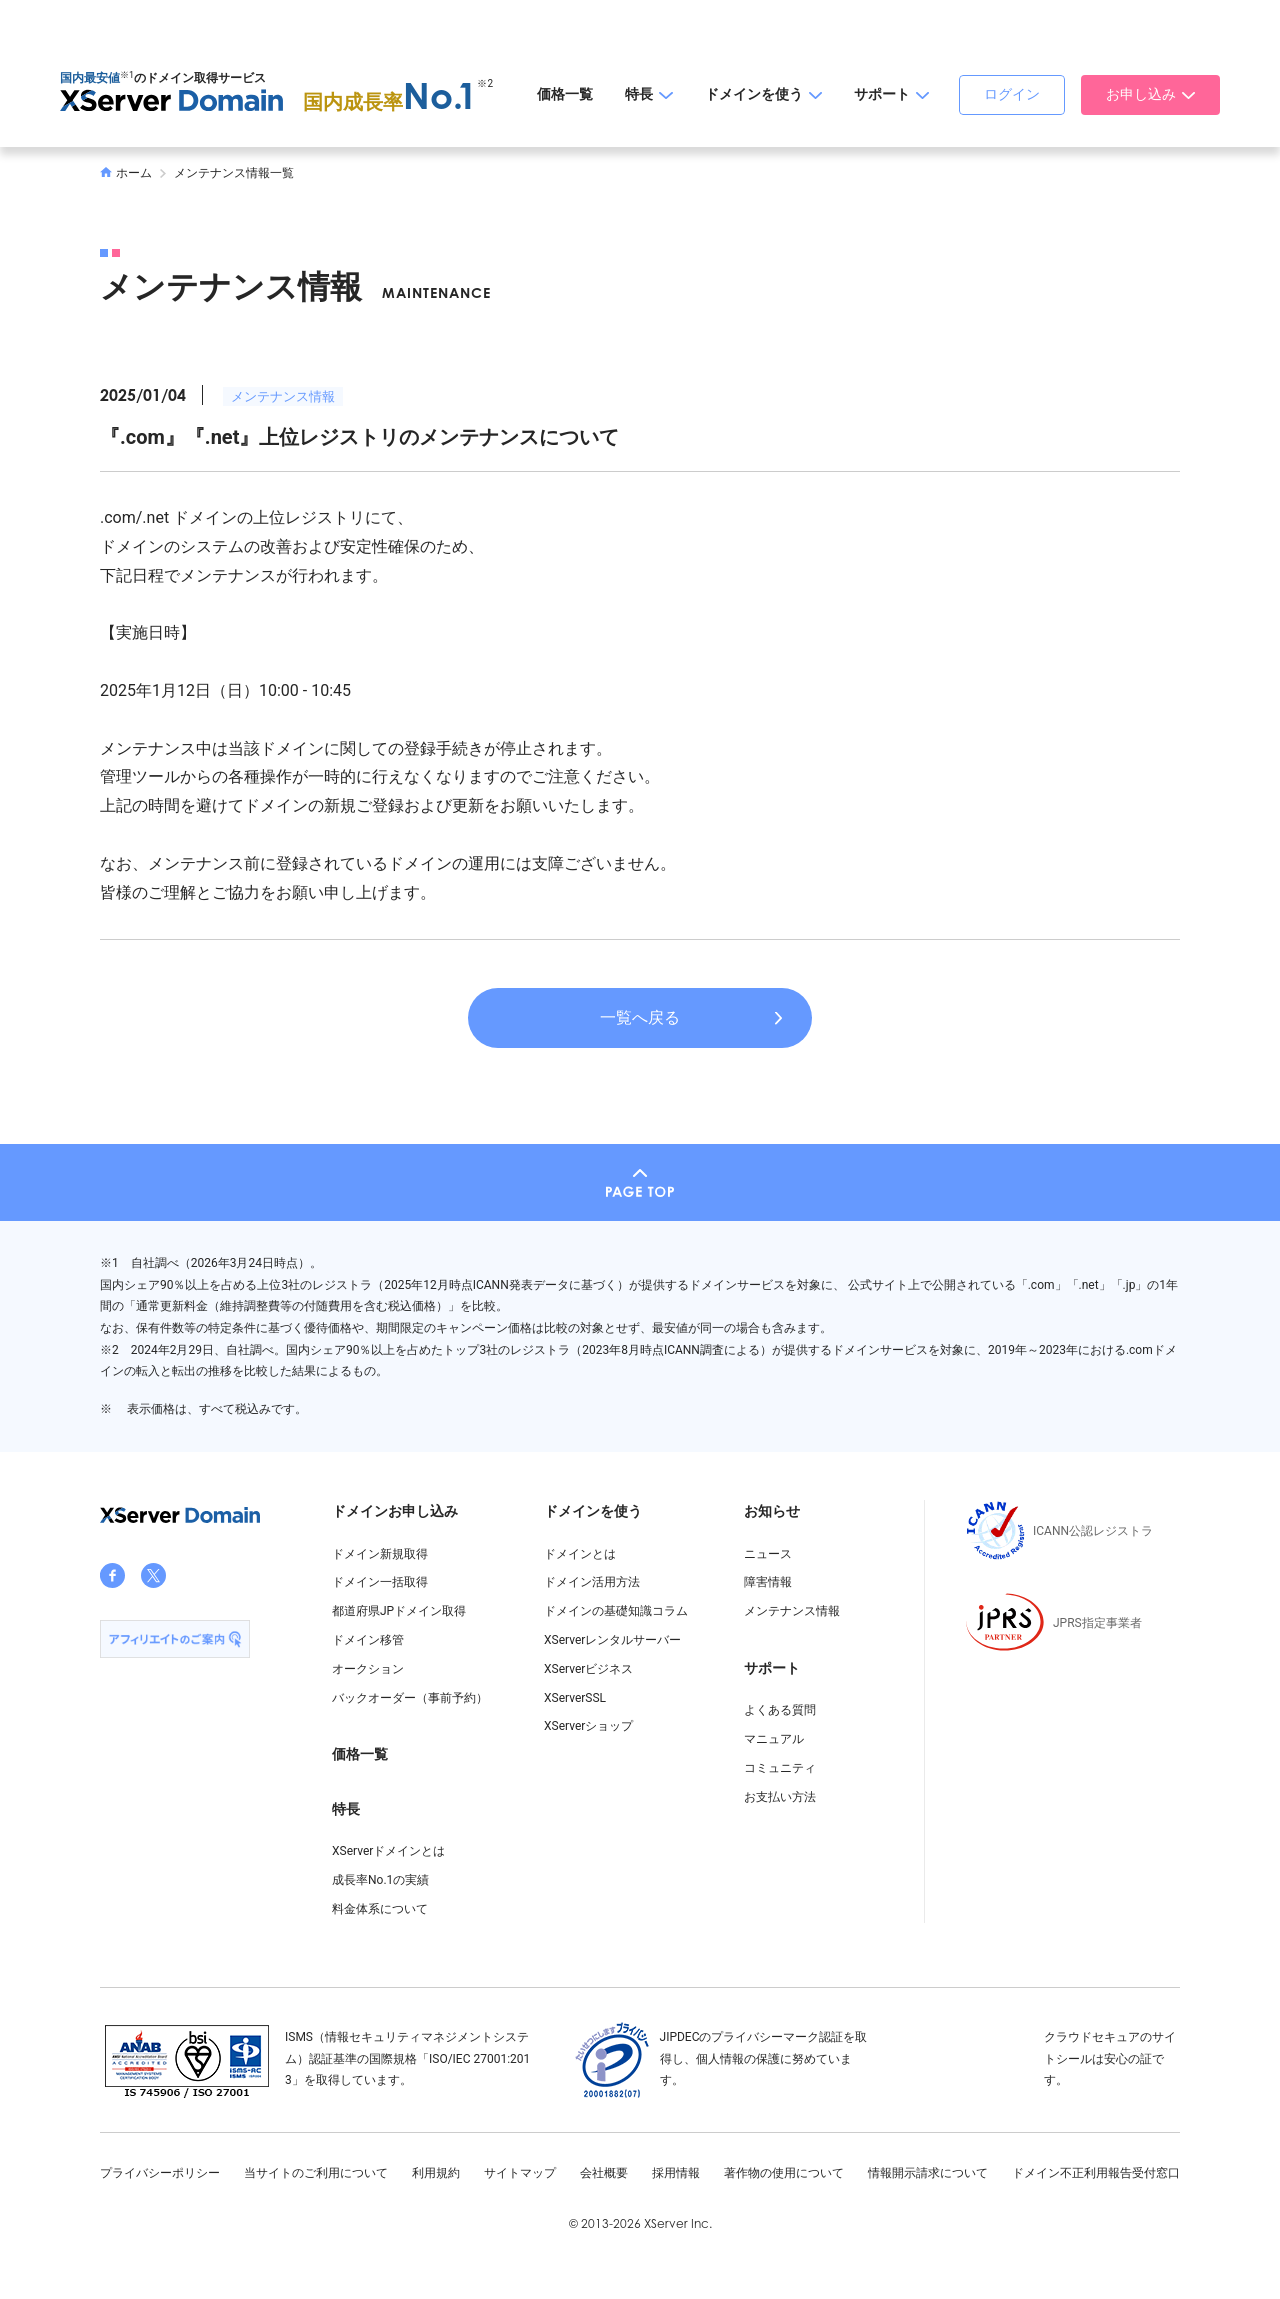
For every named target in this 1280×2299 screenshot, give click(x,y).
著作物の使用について (784, 2173)
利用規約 (436, 2173)
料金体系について (380, 1909)
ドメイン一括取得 (380, 1582)
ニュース (768, 1554)
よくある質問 (780, 1710)
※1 (127, 75)
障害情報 (768, 1582)
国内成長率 (390, 102)
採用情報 (676, 2173)
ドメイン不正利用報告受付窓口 (1096, 2173)
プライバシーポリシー (160, 2173)
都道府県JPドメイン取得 (399, 1611)
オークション (368, 1669)
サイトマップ (520, 2173)
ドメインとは (580, 1554)
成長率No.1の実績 (380, 1880)
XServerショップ (588, 1726)
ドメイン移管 (368, 1640)
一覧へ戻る (640, 1017)
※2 (485, 83)
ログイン (1012, 94)
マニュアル (774, 1739)
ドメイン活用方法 (592, 1582)
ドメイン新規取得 (380, 1554)
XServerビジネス (588, 1669)
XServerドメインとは (388, 1851)
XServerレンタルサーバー (612, 1640)
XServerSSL (575, 1698)
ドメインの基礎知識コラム (616, 1611)
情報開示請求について (928, 2173)
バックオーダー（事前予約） (410, 1698)
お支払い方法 (780, 1797)
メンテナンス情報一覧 (234, 173)
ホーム (126, 173)
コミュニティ (780, 1768)
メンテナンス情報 (283, 396)
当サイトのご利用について (316, 2173)
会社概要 (604, 2173)
